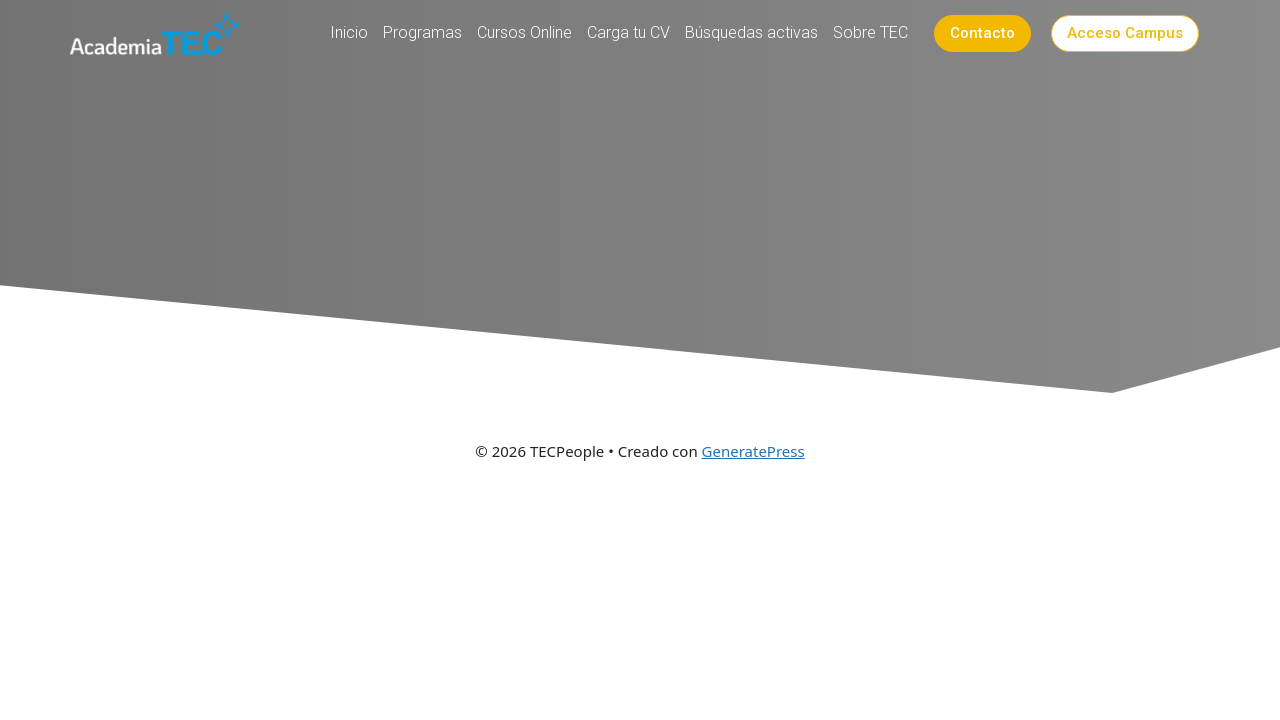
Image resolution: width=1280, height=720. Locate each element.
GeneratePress (753, 451)
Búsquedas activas (751, 32)
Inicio (349, 32)
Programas (422, 32)
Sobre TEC (870, 32)
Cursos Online (524, 32)
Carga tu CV (628, 32)
